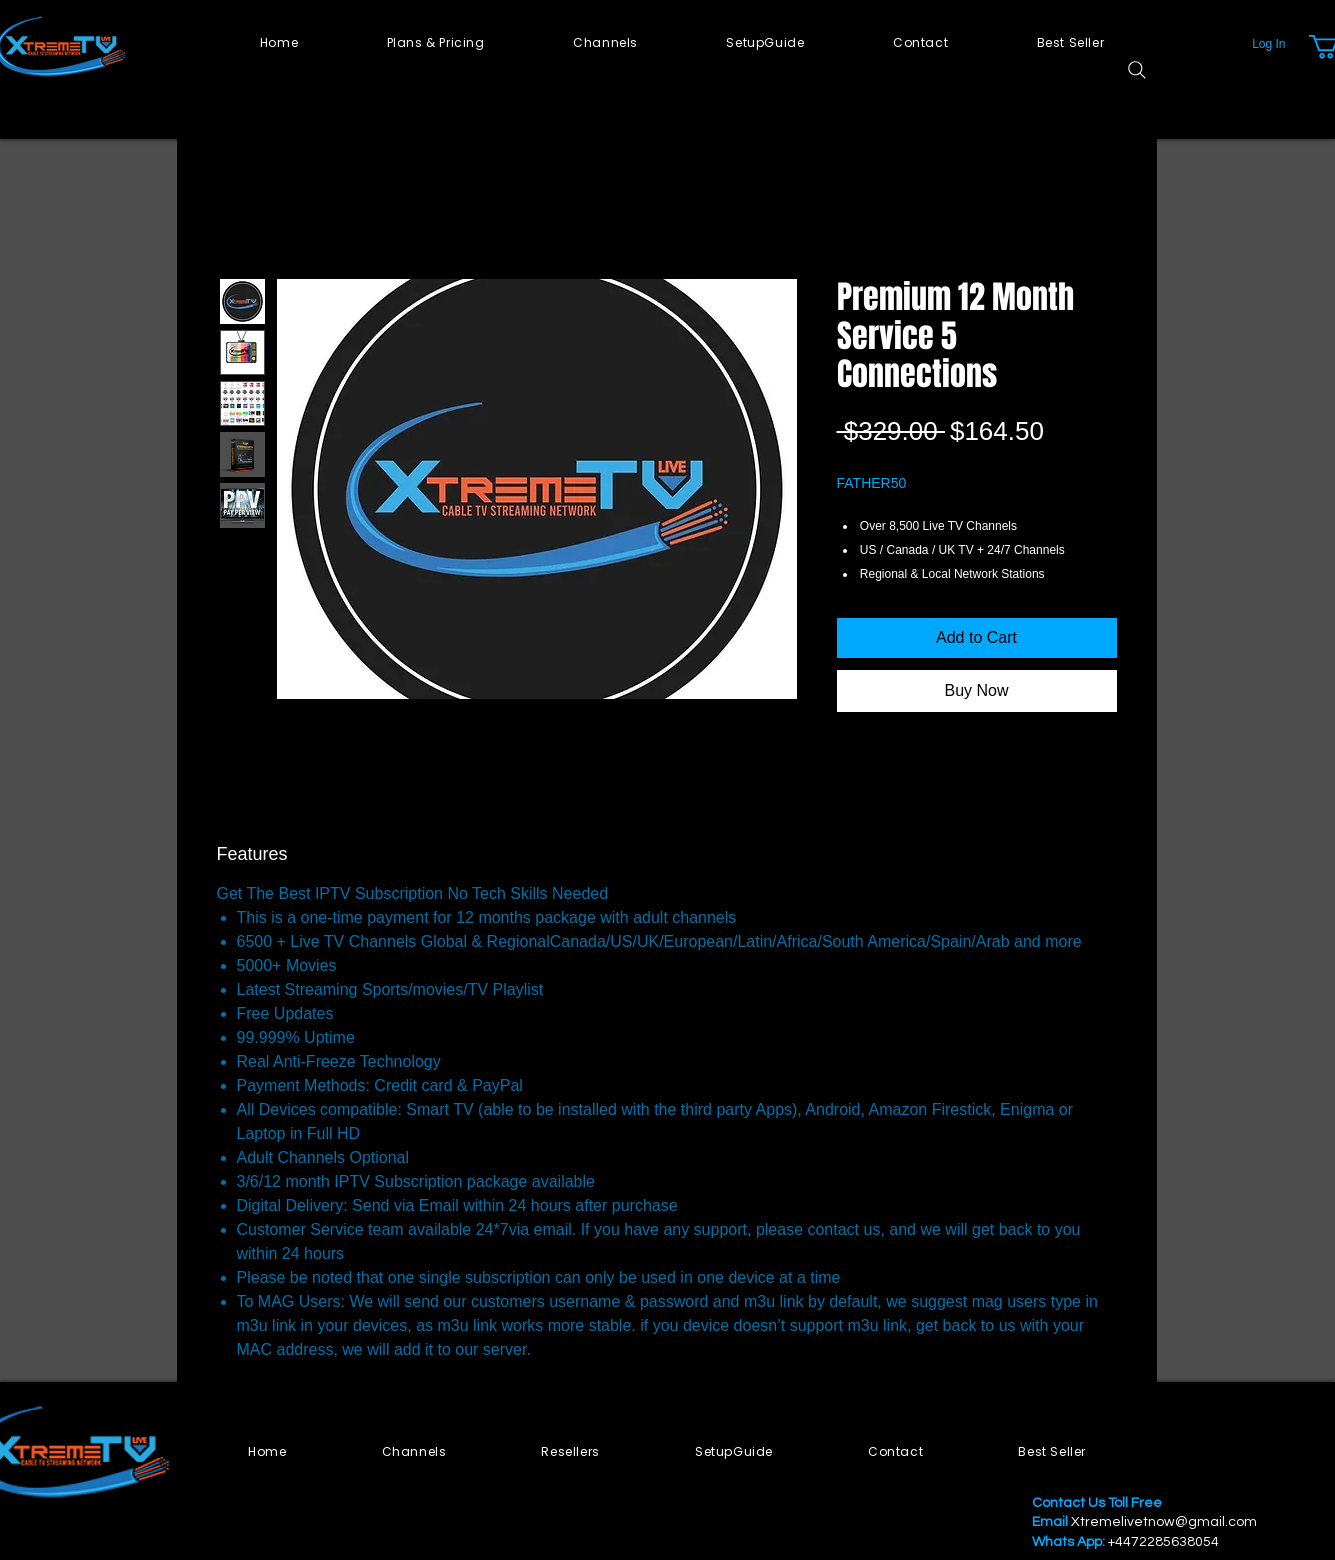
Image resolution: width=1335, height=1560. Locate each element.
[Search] (1137, 70)
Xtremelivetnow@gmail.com (1164, 1522)
